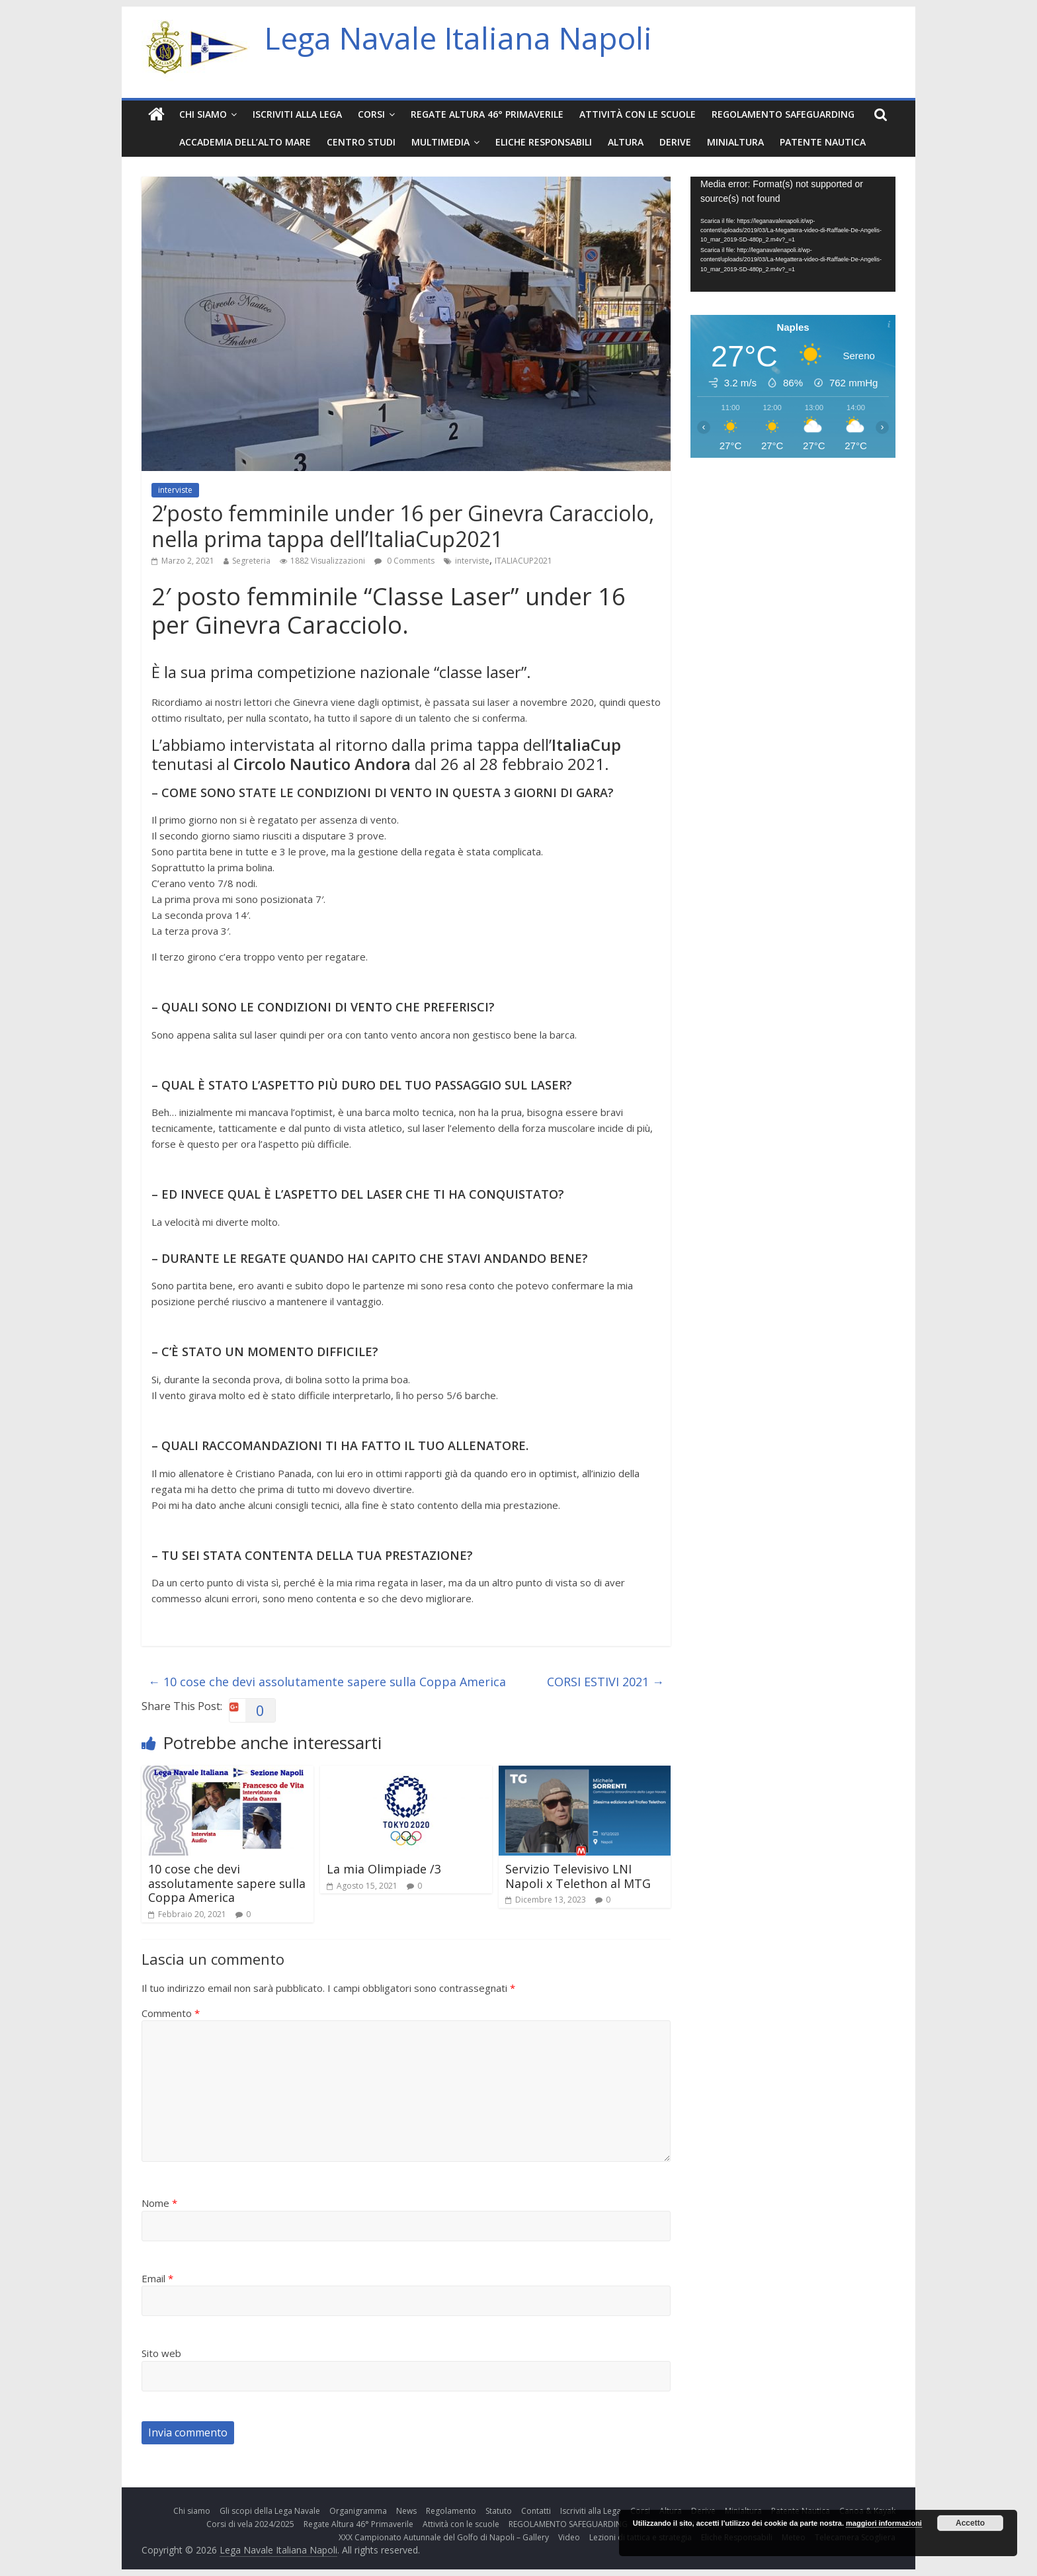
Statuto (498, 2510)
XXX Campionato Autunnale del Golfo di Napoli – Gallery (444, 2537)
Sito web (161, 2353)
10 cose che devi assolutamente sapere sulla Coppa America (327, 1682)
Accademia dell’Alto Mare (245, 142)
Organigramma (358, 2510)
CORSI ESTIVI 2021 (605, 1682)
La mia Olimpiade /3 (384, 1869)
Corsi (371, 114)
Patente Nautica (823, 142)
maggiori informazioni (884, 2523)
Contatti (536, 2510)
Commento (171, 2013)
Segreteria (251, 560)
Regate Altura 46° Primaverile (487, 114)
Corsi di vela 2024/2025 (250, 2524)
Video (569, 2537)
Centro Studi (361, 142)
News (406, 2510)
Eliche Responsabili (543, 142)
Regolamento (451, 2510)
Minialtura (735, 142)
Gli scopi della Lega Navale (270, 2510)
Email (157, 2278)
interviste (175, 489)
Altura (625, 142)
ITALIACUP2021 (523, 560)
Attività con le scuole (637, 114)
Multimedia (440, 142)
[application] (792, 234)
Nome (159, 2203)
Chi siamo (203, 114)
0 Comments (404, 560)
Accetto (970, 2523)
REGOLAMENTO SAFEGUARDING (783, 114)
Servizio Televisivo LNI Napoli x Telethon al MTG (578, 1876)
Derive (675, 142)
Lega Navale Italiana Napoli (458, 37)
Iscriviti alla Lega (297, 114)
